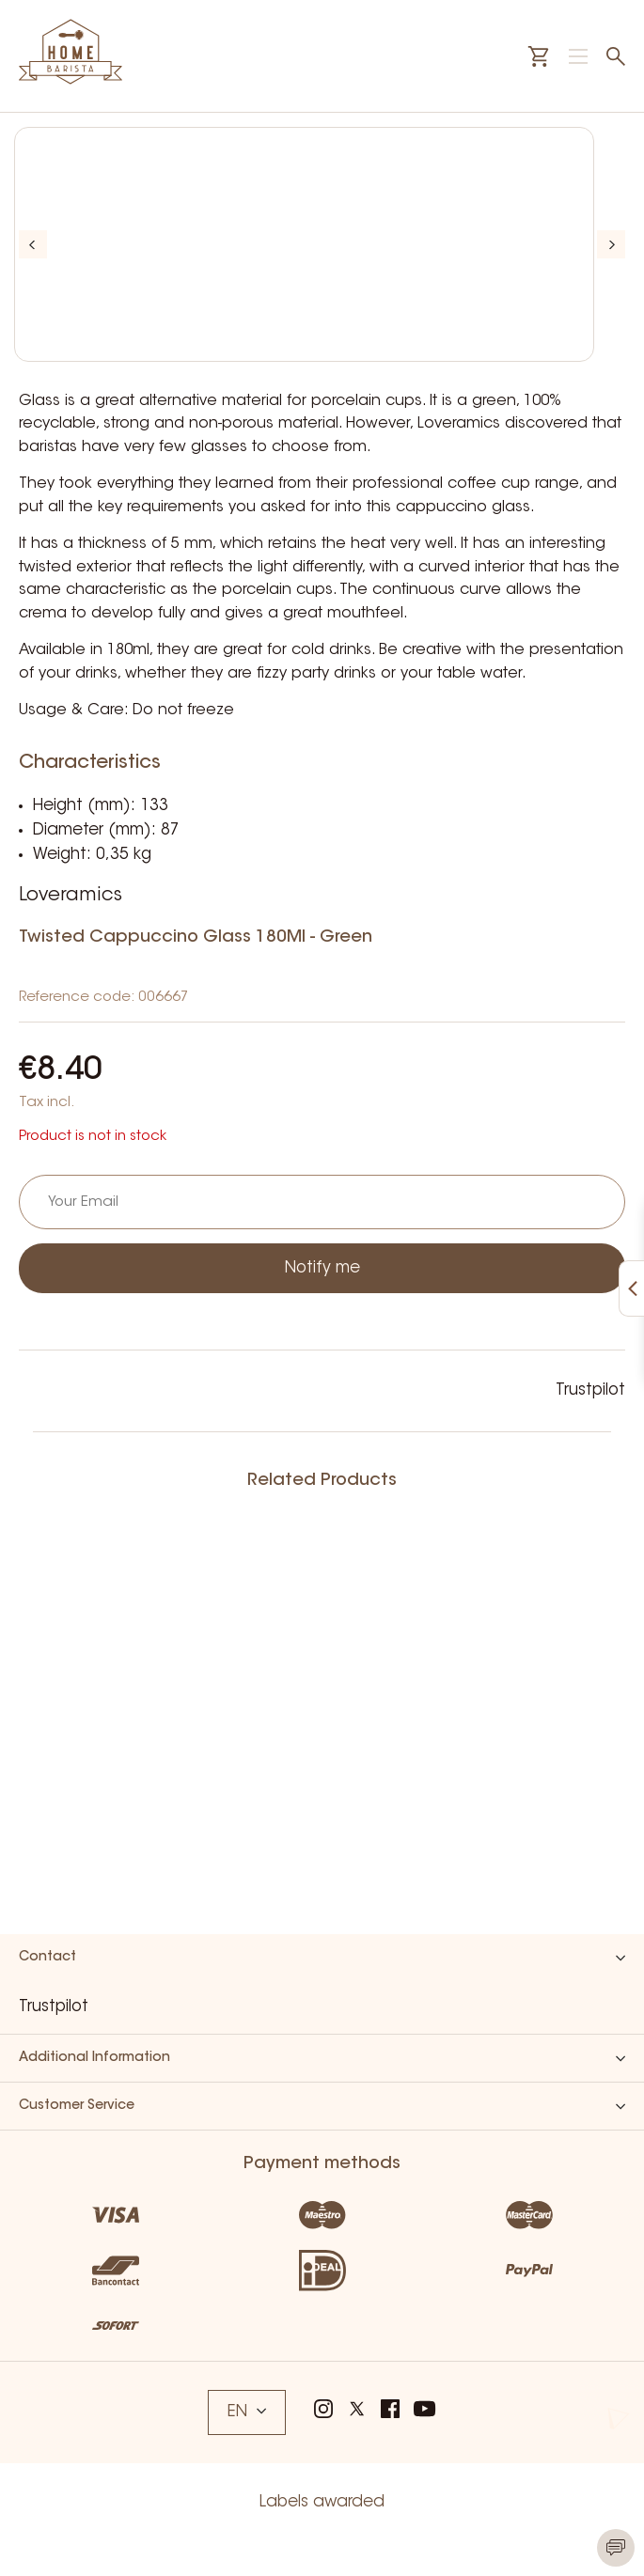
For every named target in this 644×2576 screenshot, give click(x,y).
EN (247, 2412)
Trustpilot (590, 1390)
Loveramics (70, 895)
